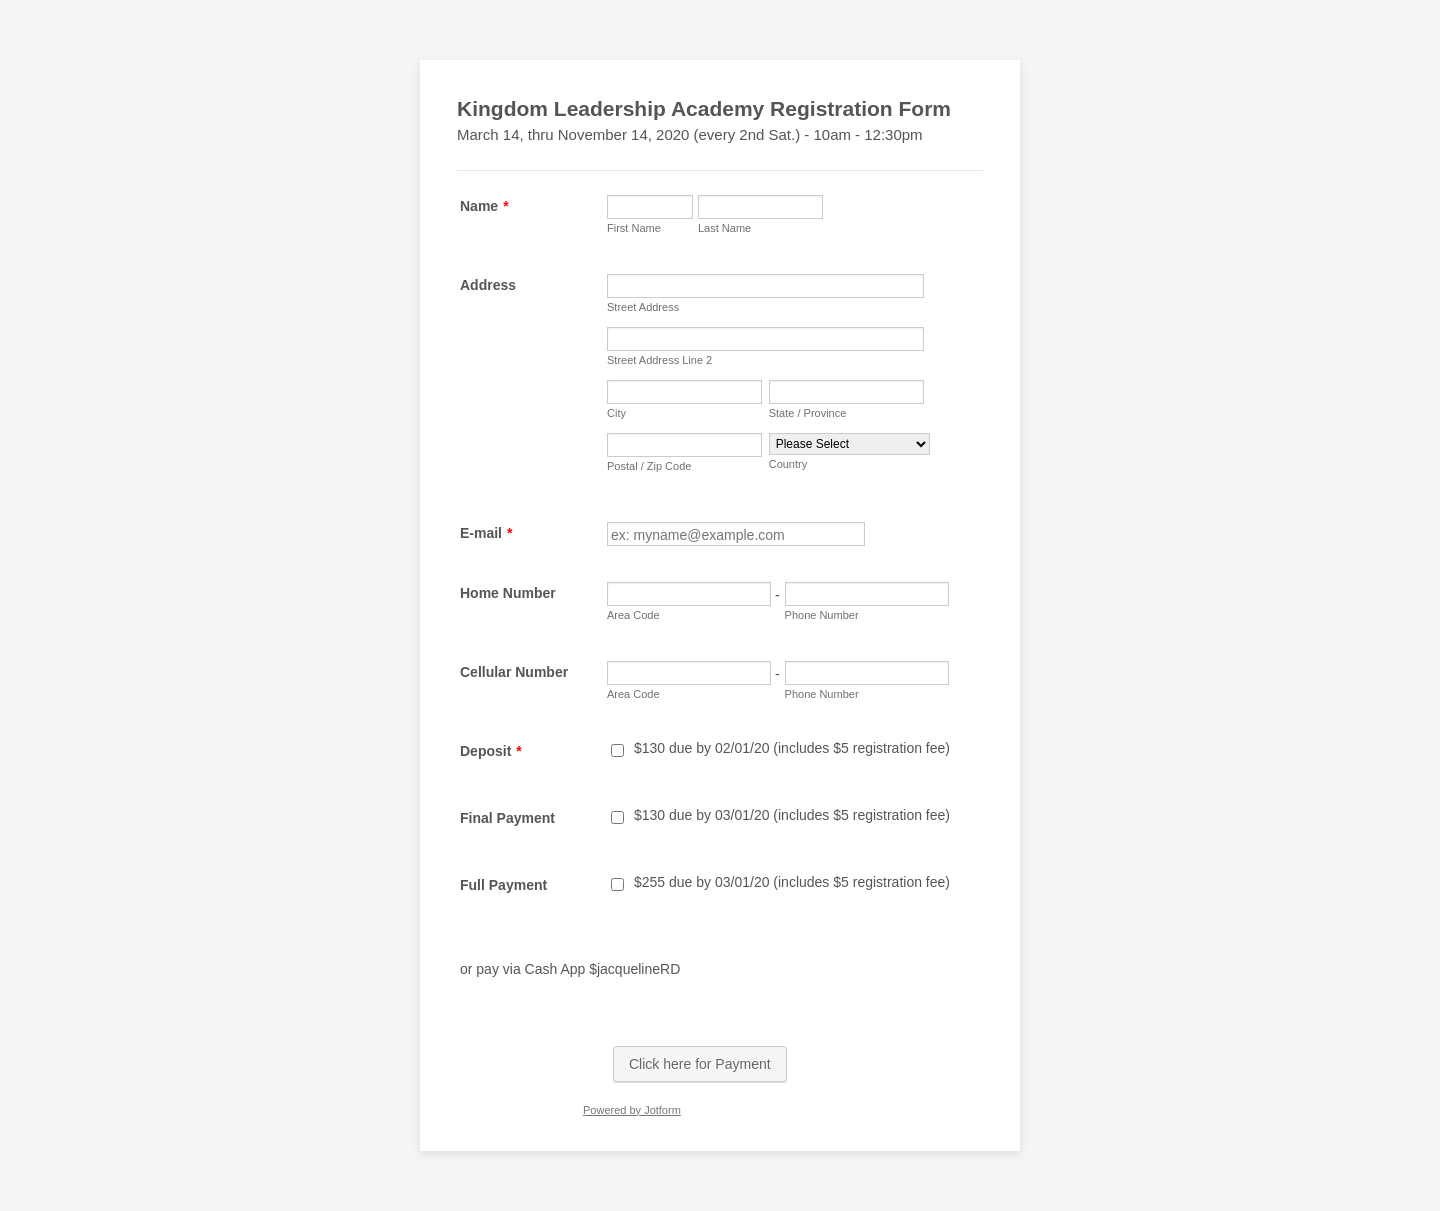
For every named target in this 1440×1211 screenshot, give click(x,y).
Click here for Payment (700, 1064)
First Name (634, 228)
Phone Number (822, 615)
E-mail (486, 533)
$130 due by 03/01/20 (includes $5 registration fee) (792, 815)
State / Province (808, 413)
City (616, 413)
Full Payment (503, 885)
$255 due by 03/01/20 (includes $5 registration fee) (792, 882)
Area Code (633, 615)
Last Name (724, 228)
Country (788, 464)
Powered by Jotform (632, 1110)
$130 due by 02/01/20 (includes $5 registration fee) (792, 748)
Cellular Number (514, 672)
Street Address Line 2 (659, 360)
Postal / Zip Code (649, 466)
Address (488, 285)
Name (484, 206)
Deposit (491, 751)
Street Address (643, 307)
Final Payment (507, 818)
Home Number (508, 593)
